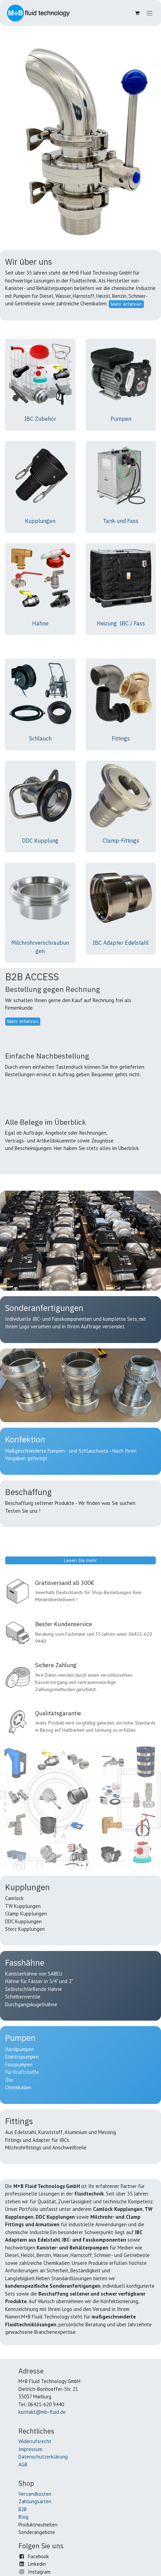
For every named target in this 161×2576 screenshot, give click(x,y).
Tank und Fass (120, 520)
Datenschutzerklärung (43, 2456)
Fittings (121, 738)
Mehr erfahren (126, 304)
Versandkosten (34, 2494)
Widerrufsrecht (34, 2441)
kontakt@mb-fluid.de (42, 2412)
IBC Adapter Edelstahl (121, 942)
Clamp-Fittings (121, 840)
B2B (22, 2509)
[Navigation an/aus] (149, 13)
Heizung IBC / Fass (121, 623)
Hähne (40, 623)
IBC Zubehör (40, 418)
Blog (23, 2516)
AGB (22, 2464)
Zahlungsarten (34, 2501)
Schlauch (40, 738)
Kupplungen (40, 520)
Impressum (30, 2449)
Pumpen (120, 418)
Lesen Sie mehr (80, 1560)
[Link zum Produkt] (40, 374)
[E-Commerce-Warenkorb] (137, 13)
